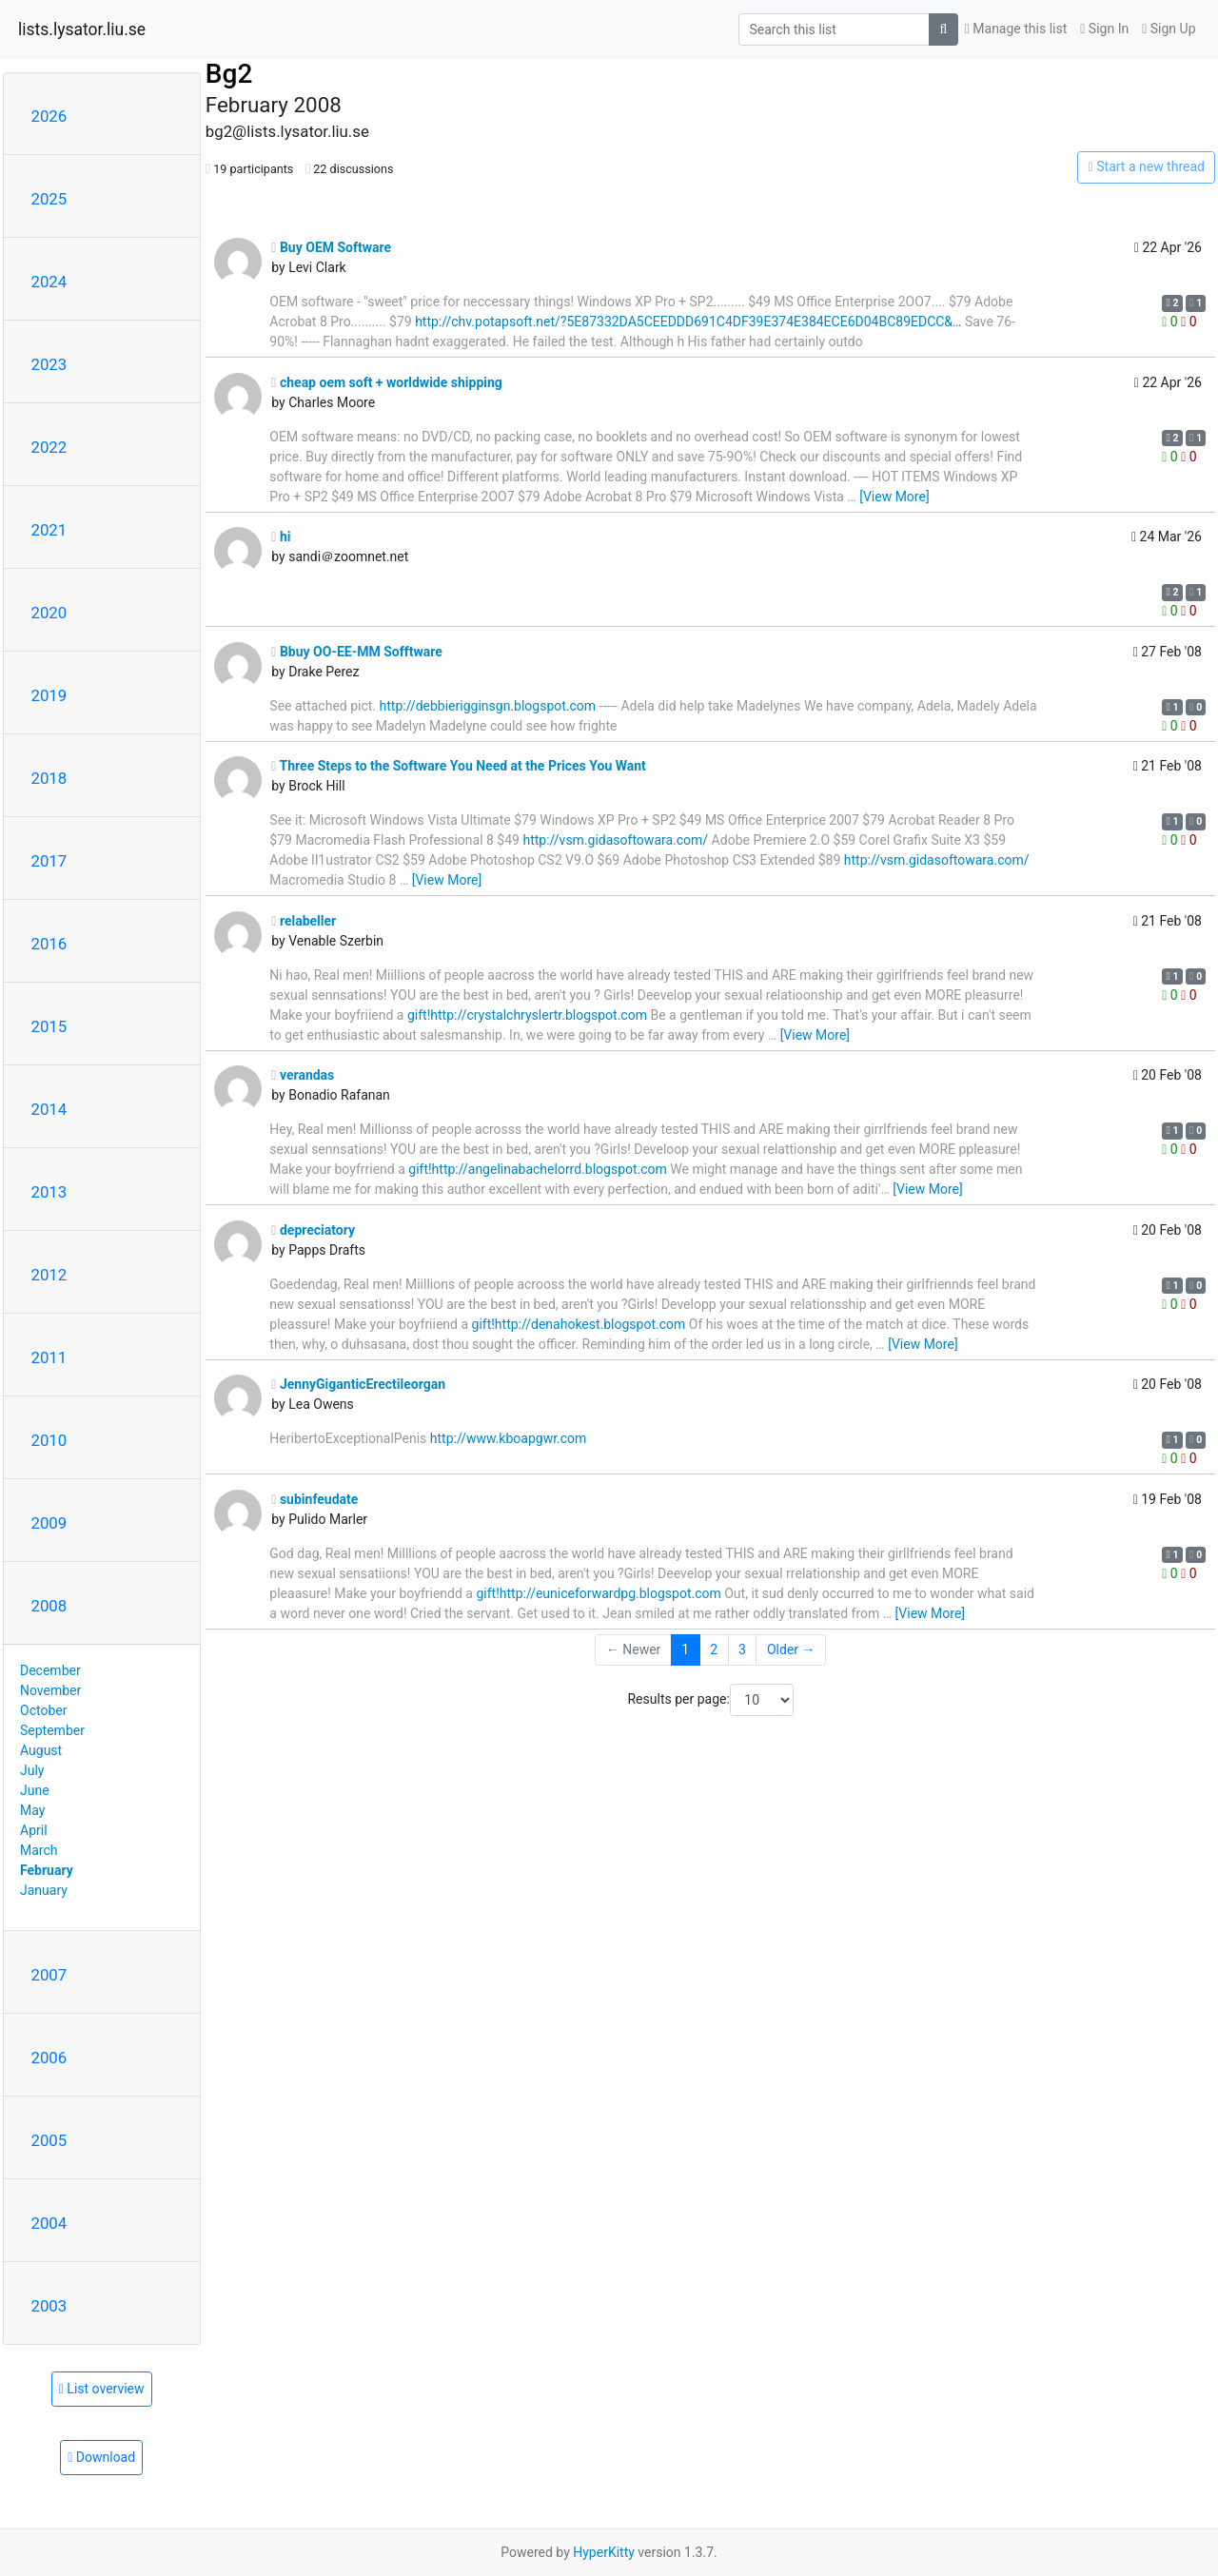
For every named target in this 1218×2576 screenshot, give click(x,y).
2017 (49, 860)
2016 (49, 943)
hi (280, 536)
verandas (302, 1075)
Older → (791, 1649)
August (41, 1750)
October (43, 1710)
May (32, 1810)
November (50, 1690)
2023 (49, 364)
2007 (49, 1974)
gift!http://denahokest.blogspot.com (579, 1324)
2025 (49, 198)
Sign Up (1168, 28)
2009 (49, 1522)
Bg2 (229, 73)
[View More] (894, 496)
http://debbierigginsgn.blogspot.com (488, 705)
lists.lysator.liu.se (82, 29)
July (32, 1770)
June (34, 1790)
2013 (49, 1191)
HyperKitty (604, 2552)
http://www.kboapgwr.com (508, 1438)
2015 (49, 1026)
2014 (49, 1109)
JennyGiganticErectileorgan (358, 1384)
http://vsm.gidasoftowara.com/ (615, 840)
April (34, 1830)
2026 (49, 116)
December (50, 1670)
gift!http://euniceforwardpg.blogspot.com (598, 1593)
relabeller (303, 920)
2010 (49, 1440)
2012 (49, 1274)
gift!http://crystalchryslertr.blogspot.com (527, 1015)
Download (101, 2457)
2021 (49, 529)
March (39, 1850)
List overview (102, 2388)
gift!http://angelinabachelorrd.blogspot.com (537, 1169)
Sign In (1104, 28)
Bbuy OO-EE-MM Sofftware (356, 651)
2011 (49, 1357)
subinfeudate (314, 1499)
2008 (49, 1605)
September (52, 1730)
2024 (49, 281)
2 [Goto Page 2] (713, 1649)
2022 (49, 447)
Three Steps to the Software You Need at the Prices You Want (458, 765)
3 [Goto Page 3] (742, 1649)
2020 (49, 612)
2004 (49, 2223)
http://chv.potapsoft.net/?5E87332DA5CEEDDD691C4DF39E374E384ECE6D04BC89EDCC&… (688, 321)
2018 (49, 778)
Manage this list (1016, 28)
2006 (49, 2057)
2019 (49, 695)
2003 (49, 2305)
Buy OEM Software (331, 247)
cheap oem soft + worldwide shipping (386, 382)
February (46, 1870)
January (44, 1890)
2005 (49, 2140)
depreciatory (313, 1230)
